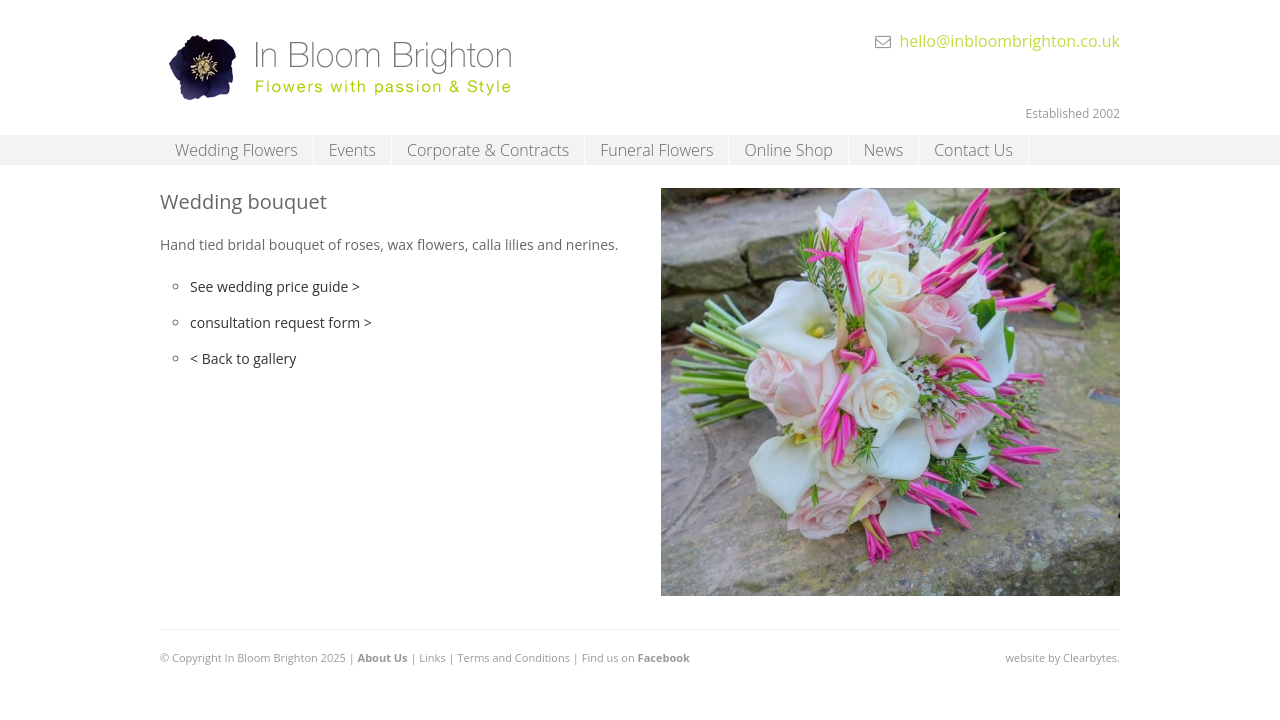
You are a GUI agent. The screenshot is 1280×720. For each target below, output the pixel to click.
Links (432, 657)
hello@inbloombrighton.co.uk (1009, 41)
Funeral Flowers (656, 150)
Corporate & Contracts (488, 150)
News (883, 150)
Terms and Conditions (513, 657)
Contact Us (973, 150)
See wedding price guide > (275, 286)
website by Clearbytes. (1063, 657)
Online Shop (788, 150)
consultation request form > (281, 322)
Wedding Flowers (236, 150)
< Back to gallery (243, 358)
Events (352, 150)
